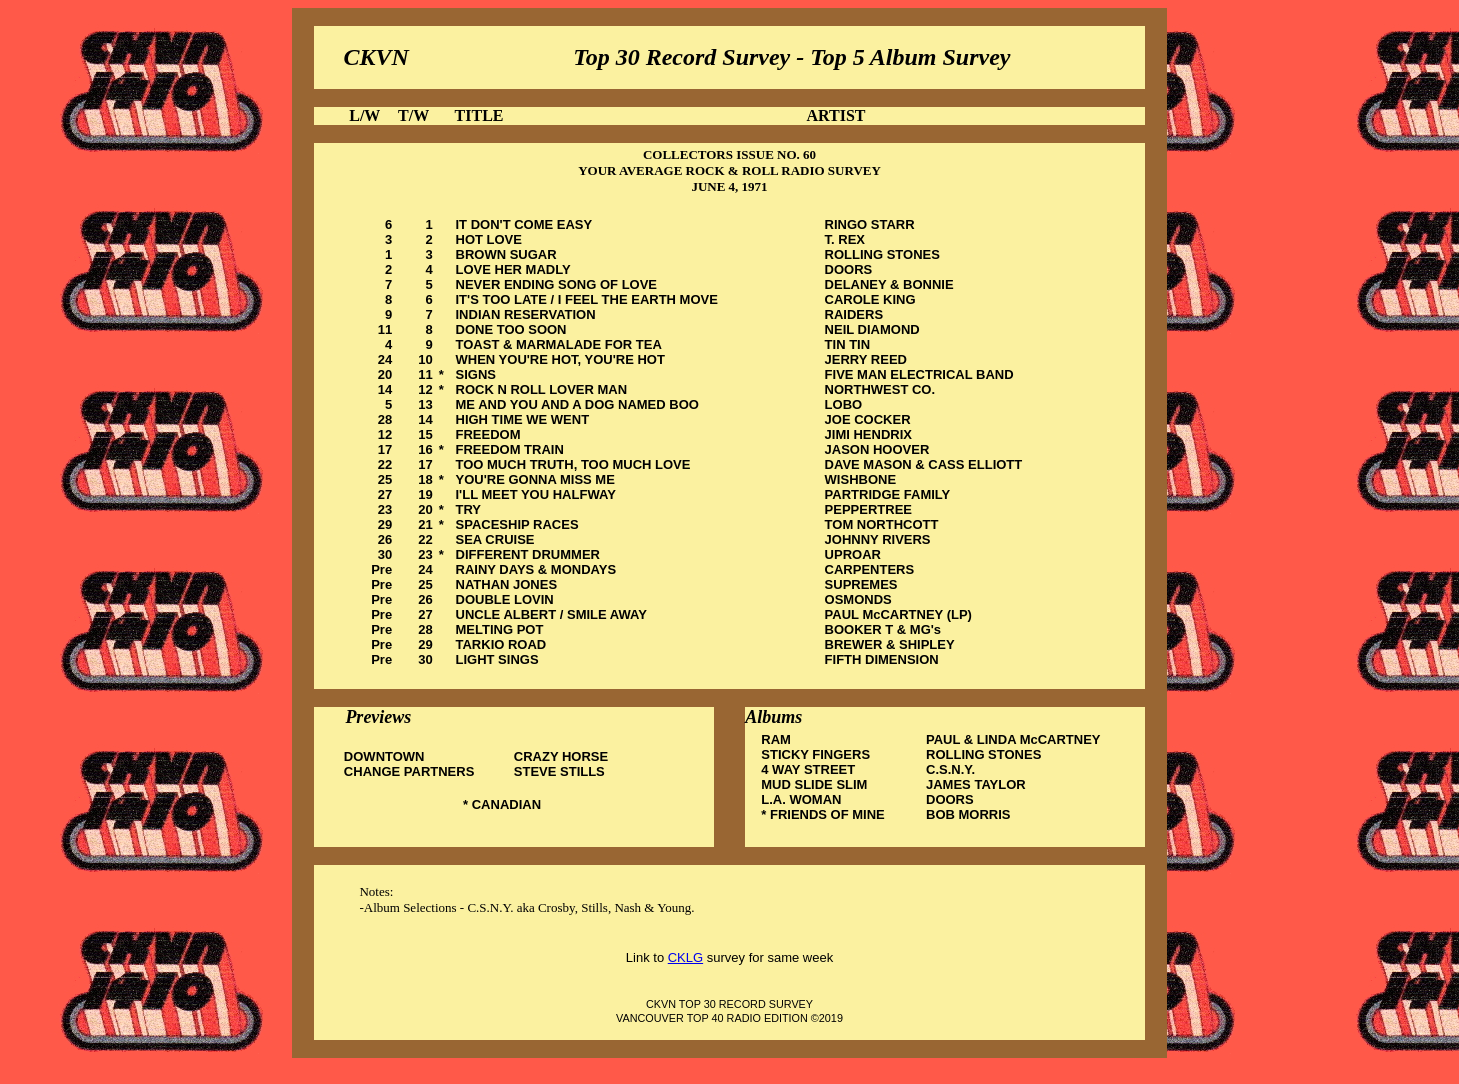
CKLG (685, 957)
